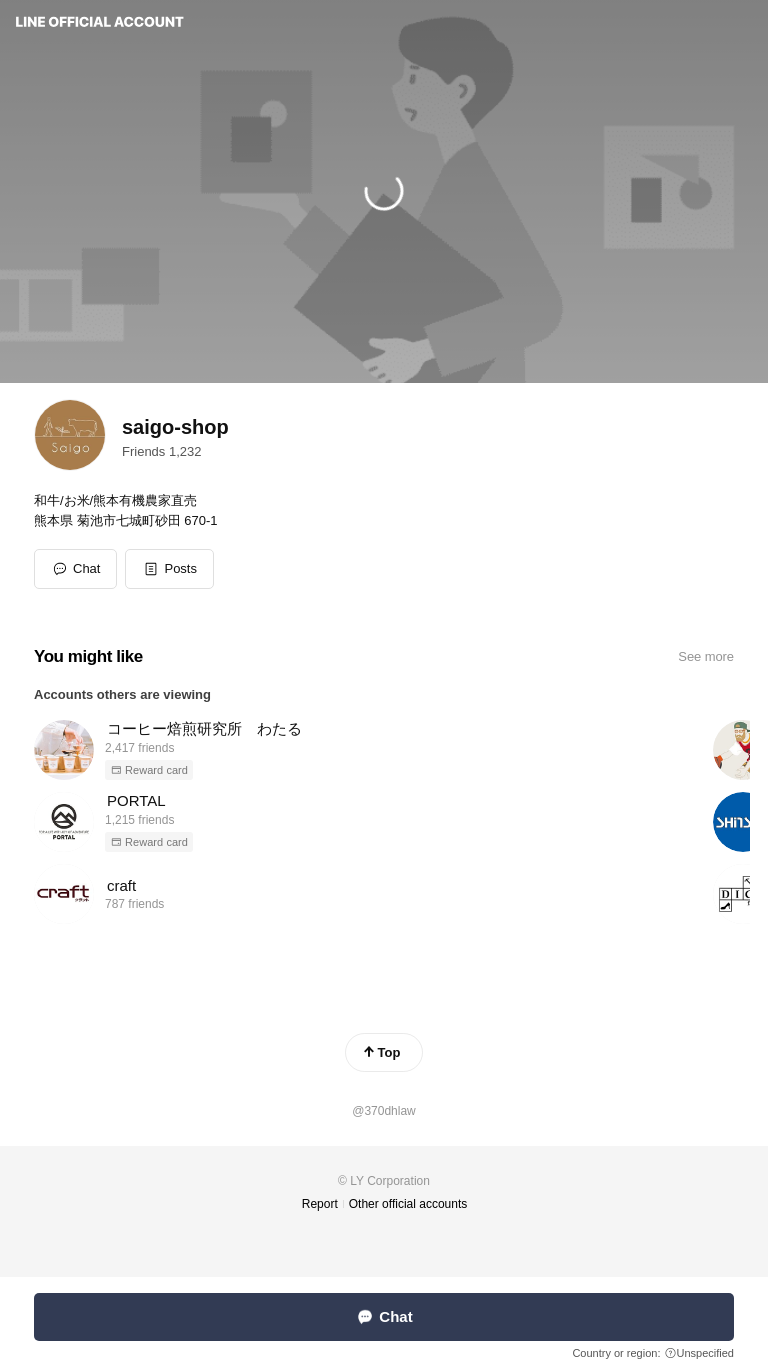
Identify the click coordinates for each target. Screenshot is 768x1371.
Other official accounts (408, 1204)
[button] (169, 569)
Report (320, 1204)
